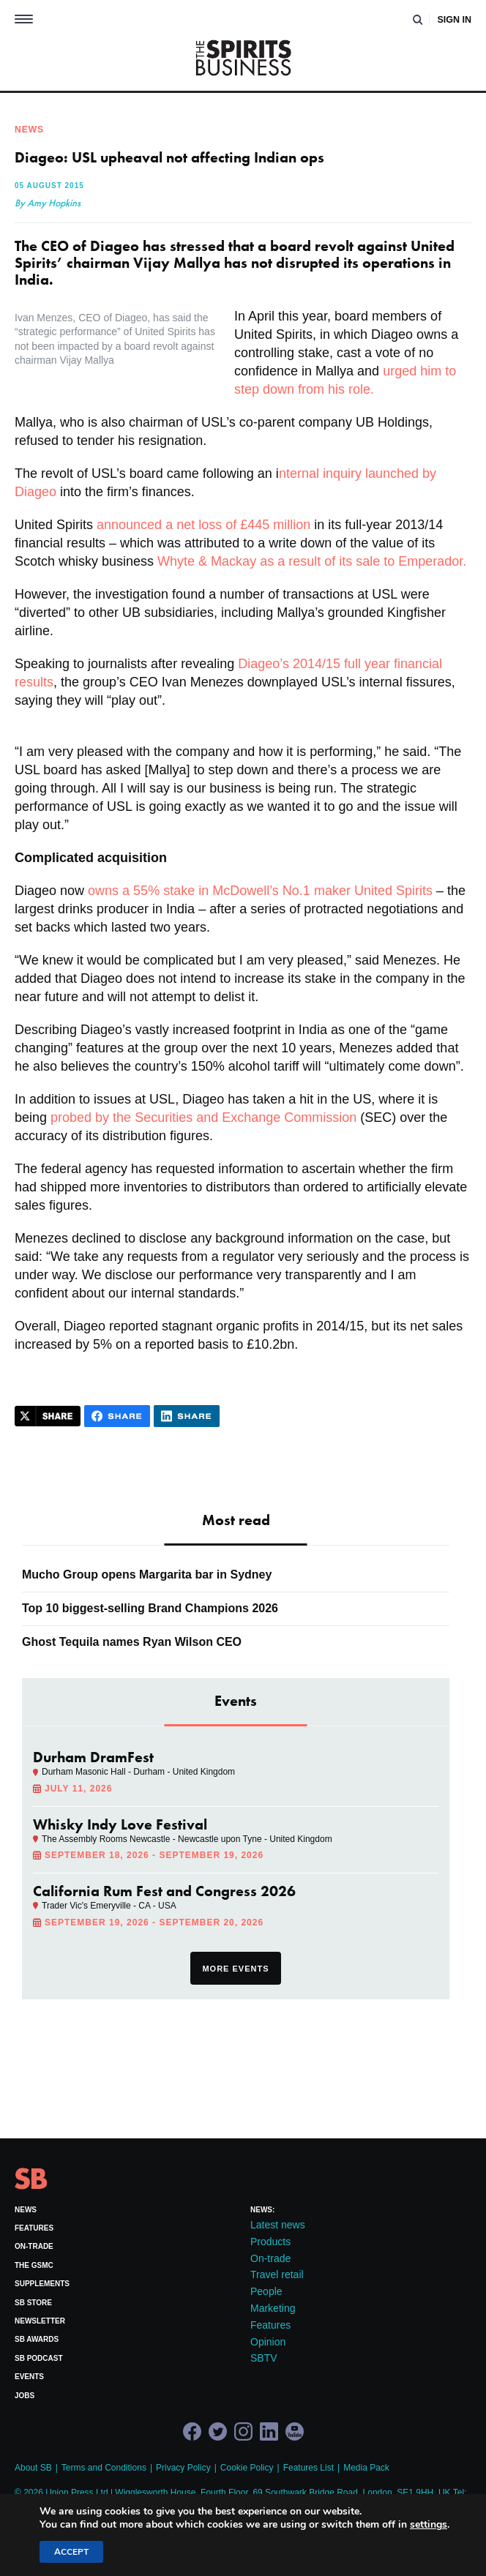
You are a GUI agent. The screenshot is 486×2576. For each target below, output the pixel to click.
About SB (33, 2468)
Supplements (42, 2284)
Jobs (24, 2396)
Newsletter (40, 2321)
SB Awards (37, 2339)
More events (235, 1968)
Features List (308, 2468)
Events (29, 2377)
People (266, 2291)
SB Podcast (39, 2358)
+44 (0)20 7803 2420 (56, 2503)
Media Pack (366, 2468)
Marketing (272, 2308)
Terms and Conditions (103, 2468)
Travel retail (277, 2274)
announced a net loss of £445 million (203, 524)
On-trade (34, 2246)
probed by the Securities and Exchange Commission (203, 1117)
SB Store (33, 2303)
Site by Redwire (45, 2558)
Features (34, 2228)
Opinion (267, 2342)
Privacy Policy (183, 2468)
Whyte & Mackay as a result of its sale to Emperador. (310, 561)
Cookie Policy (247, 2468)
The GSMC (34, 2265)
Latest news (277, 2225)
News (26, 2210)
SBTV (263, 2358)
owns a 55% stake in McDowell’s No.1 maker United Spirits (260, 890)
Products (270, 2241)
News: (262, 2210)
